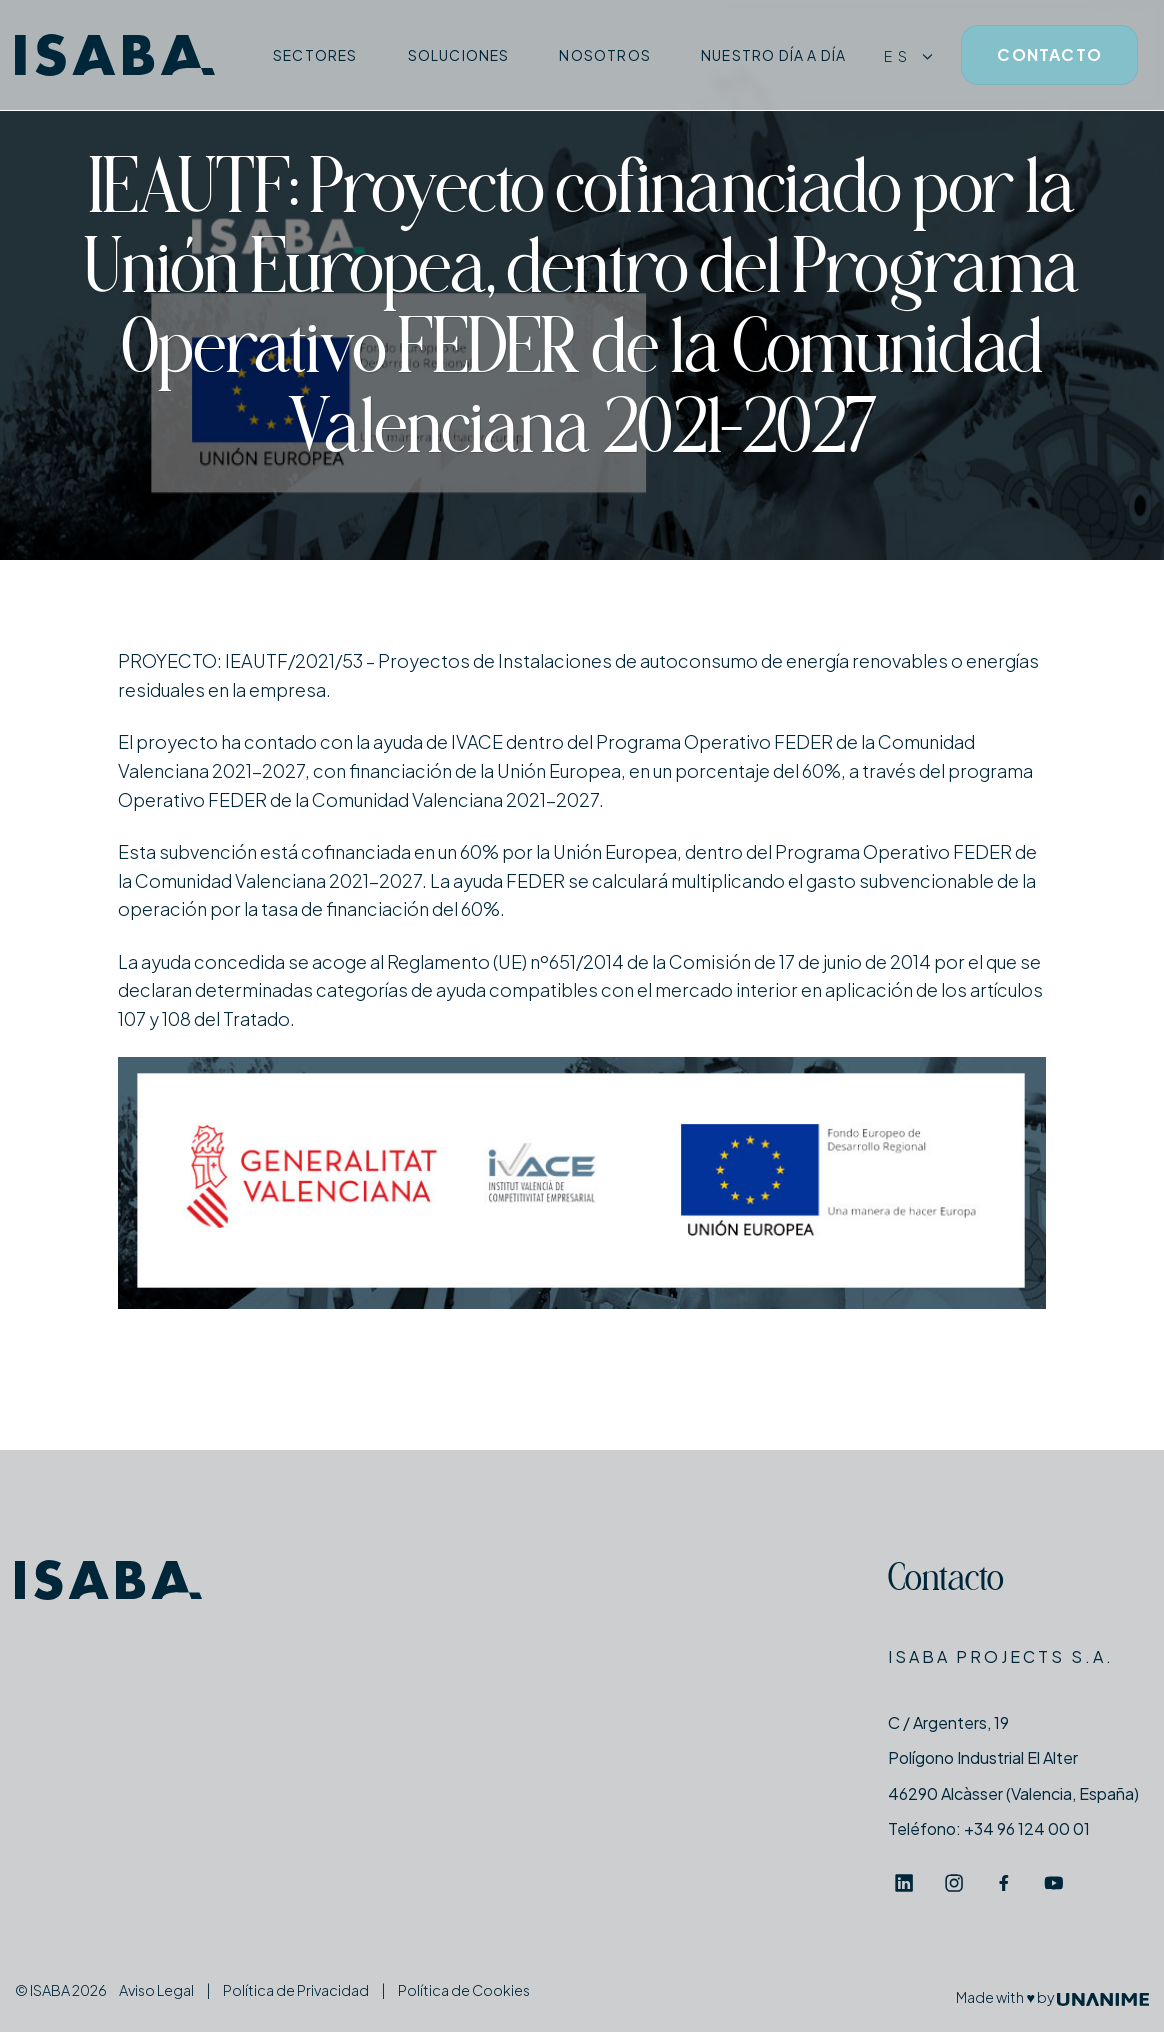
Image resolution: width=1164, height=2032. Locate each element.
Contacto (946, 1581)
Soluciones (459, 55)
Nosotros (605, 55)
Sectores (315, 55)
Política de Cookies (464, 1990)
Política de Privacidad (296, 1990)
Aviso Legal (156, 1990)
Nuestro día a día (773, 55)
